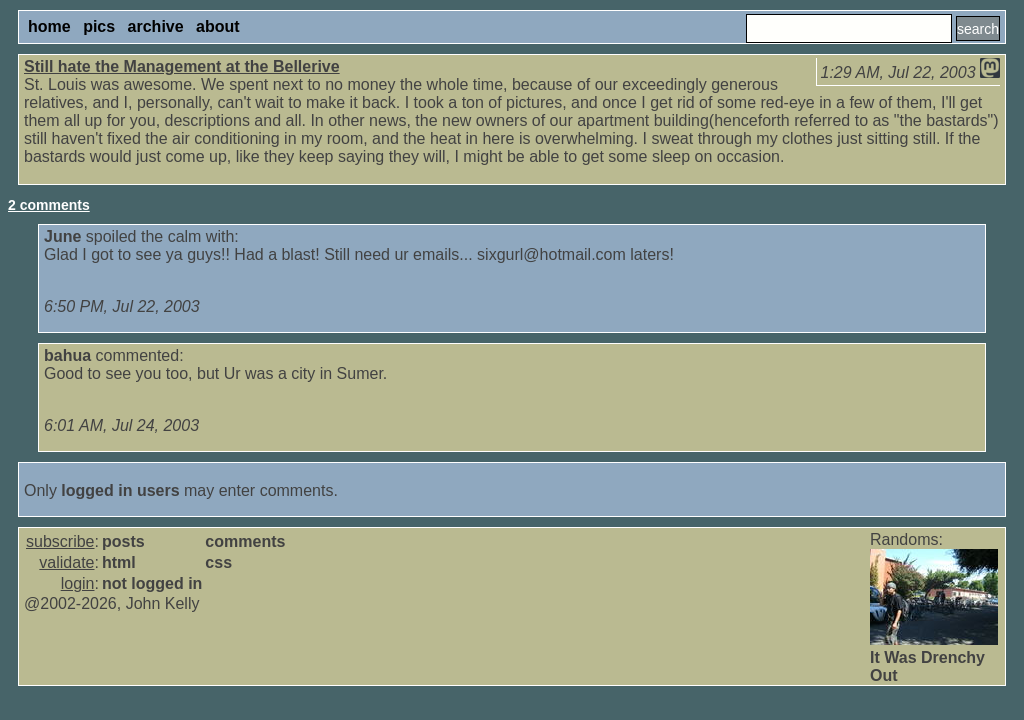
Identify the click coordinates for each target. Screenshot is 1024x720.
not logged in (152, 583)
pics (99, 26)
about (218, 26)
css (218, 562)
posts (123, 541)
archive (156, 26)
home (49, 26)
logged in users (120, 490)
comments (245, 541)
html (119, 562)
